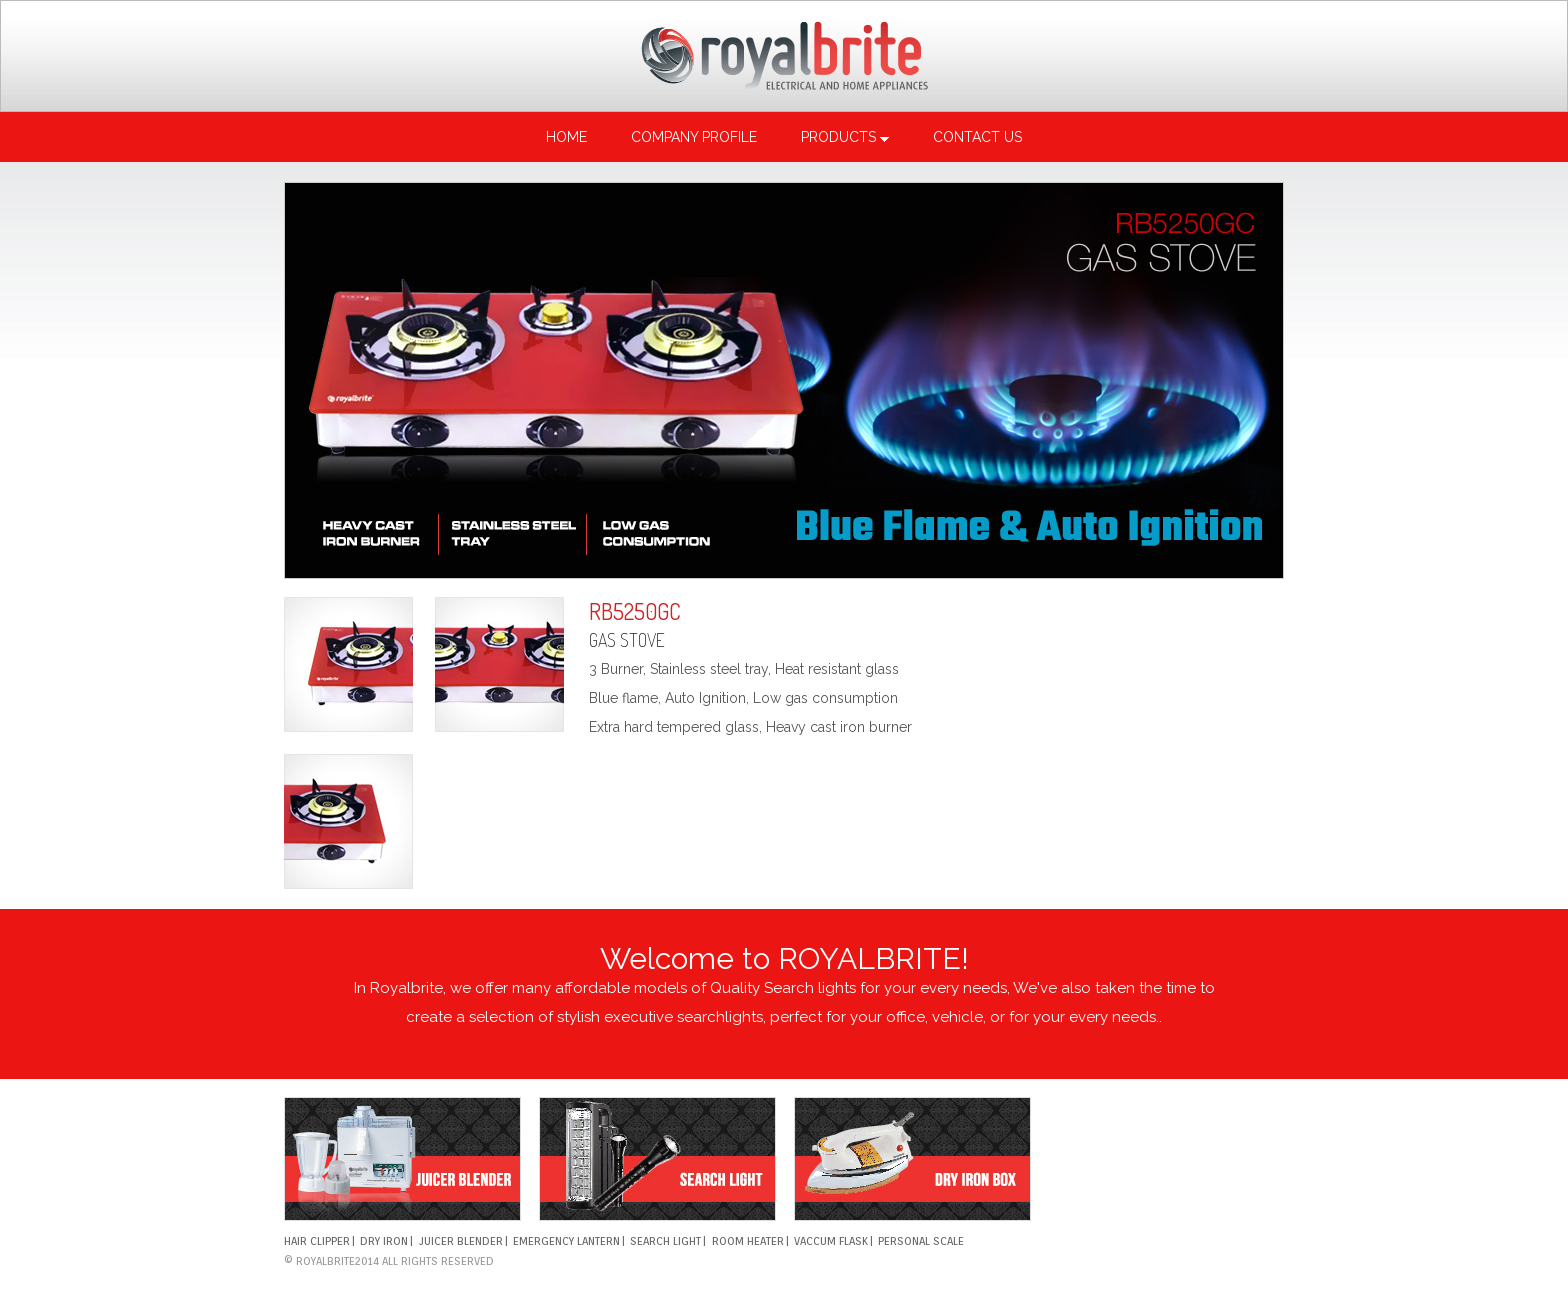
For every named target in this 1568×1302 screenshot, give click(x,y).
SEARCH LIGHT (665, 1241)
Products (845, 137)
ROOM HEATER (748, 1241)
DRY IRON (384, 1241)
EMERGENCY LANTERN (566, 1241)
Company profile (694, 137)
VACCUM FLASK (831, 1241)
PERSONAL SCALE (921, 1241)
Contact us (977, 137)
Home (566, 137)
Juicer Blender (461, 1241)
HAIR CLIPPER (317, 1241)
